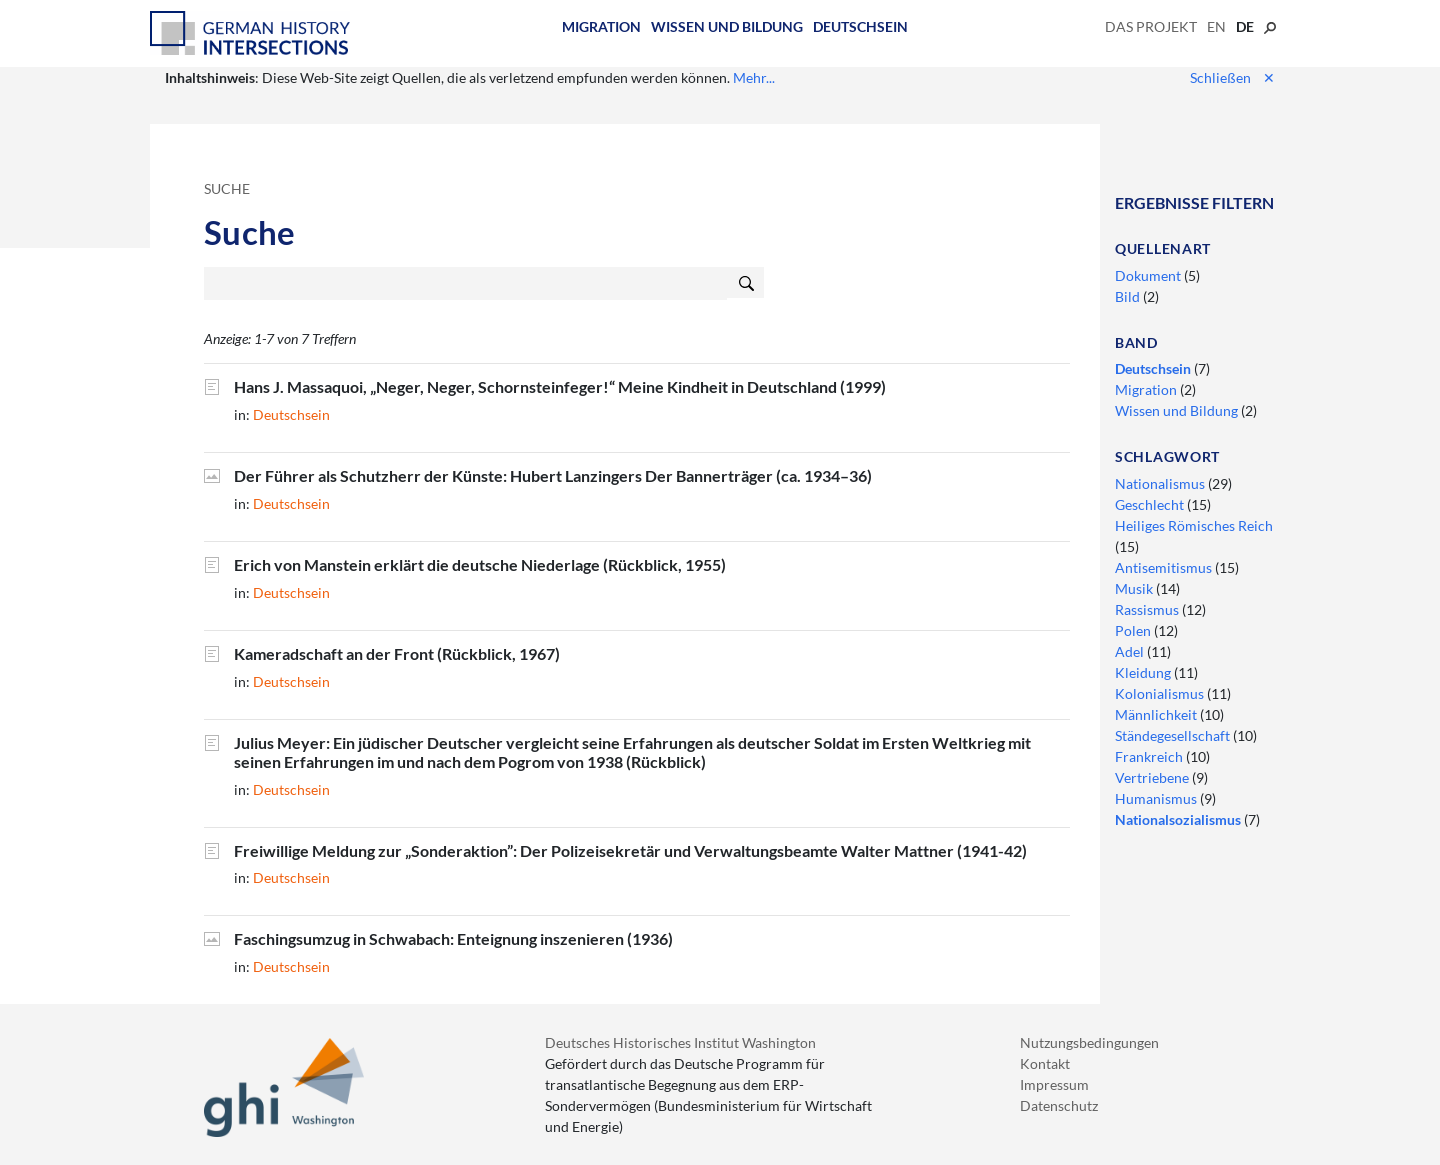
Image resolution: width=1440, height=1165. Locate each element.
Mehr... (754, 77)
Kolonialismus (1161, 693)
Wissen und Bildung (727, 26)
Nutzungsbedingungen (1089, 1042)
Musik (1135, 588)
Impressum (1054, 1084)
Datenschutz (1059, 1105)
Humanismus (1157, 798)
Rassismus (1148, 609)
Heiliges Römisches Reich (1194, 525)
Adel (1131, 651)
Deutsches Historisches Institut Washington (680, 1042)
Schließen (1232, 77)
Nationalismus (1161, 483)
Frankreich (1150, 756)
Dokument (1149, 275)
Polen (1134, 630)
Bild (1129, 296)
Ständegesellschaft (1174, 735)
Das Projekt (1151, 26)
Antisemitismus (1165, 567)
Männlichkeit (1157, 714)
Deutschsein (860, 26)
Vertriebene (1153, 777)
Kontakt (1045, 1063)
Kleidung (1144, 672)
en (1216, 26)
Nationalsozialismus (1179, 819)
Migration (601, 26)
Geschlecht (1151, 504)
